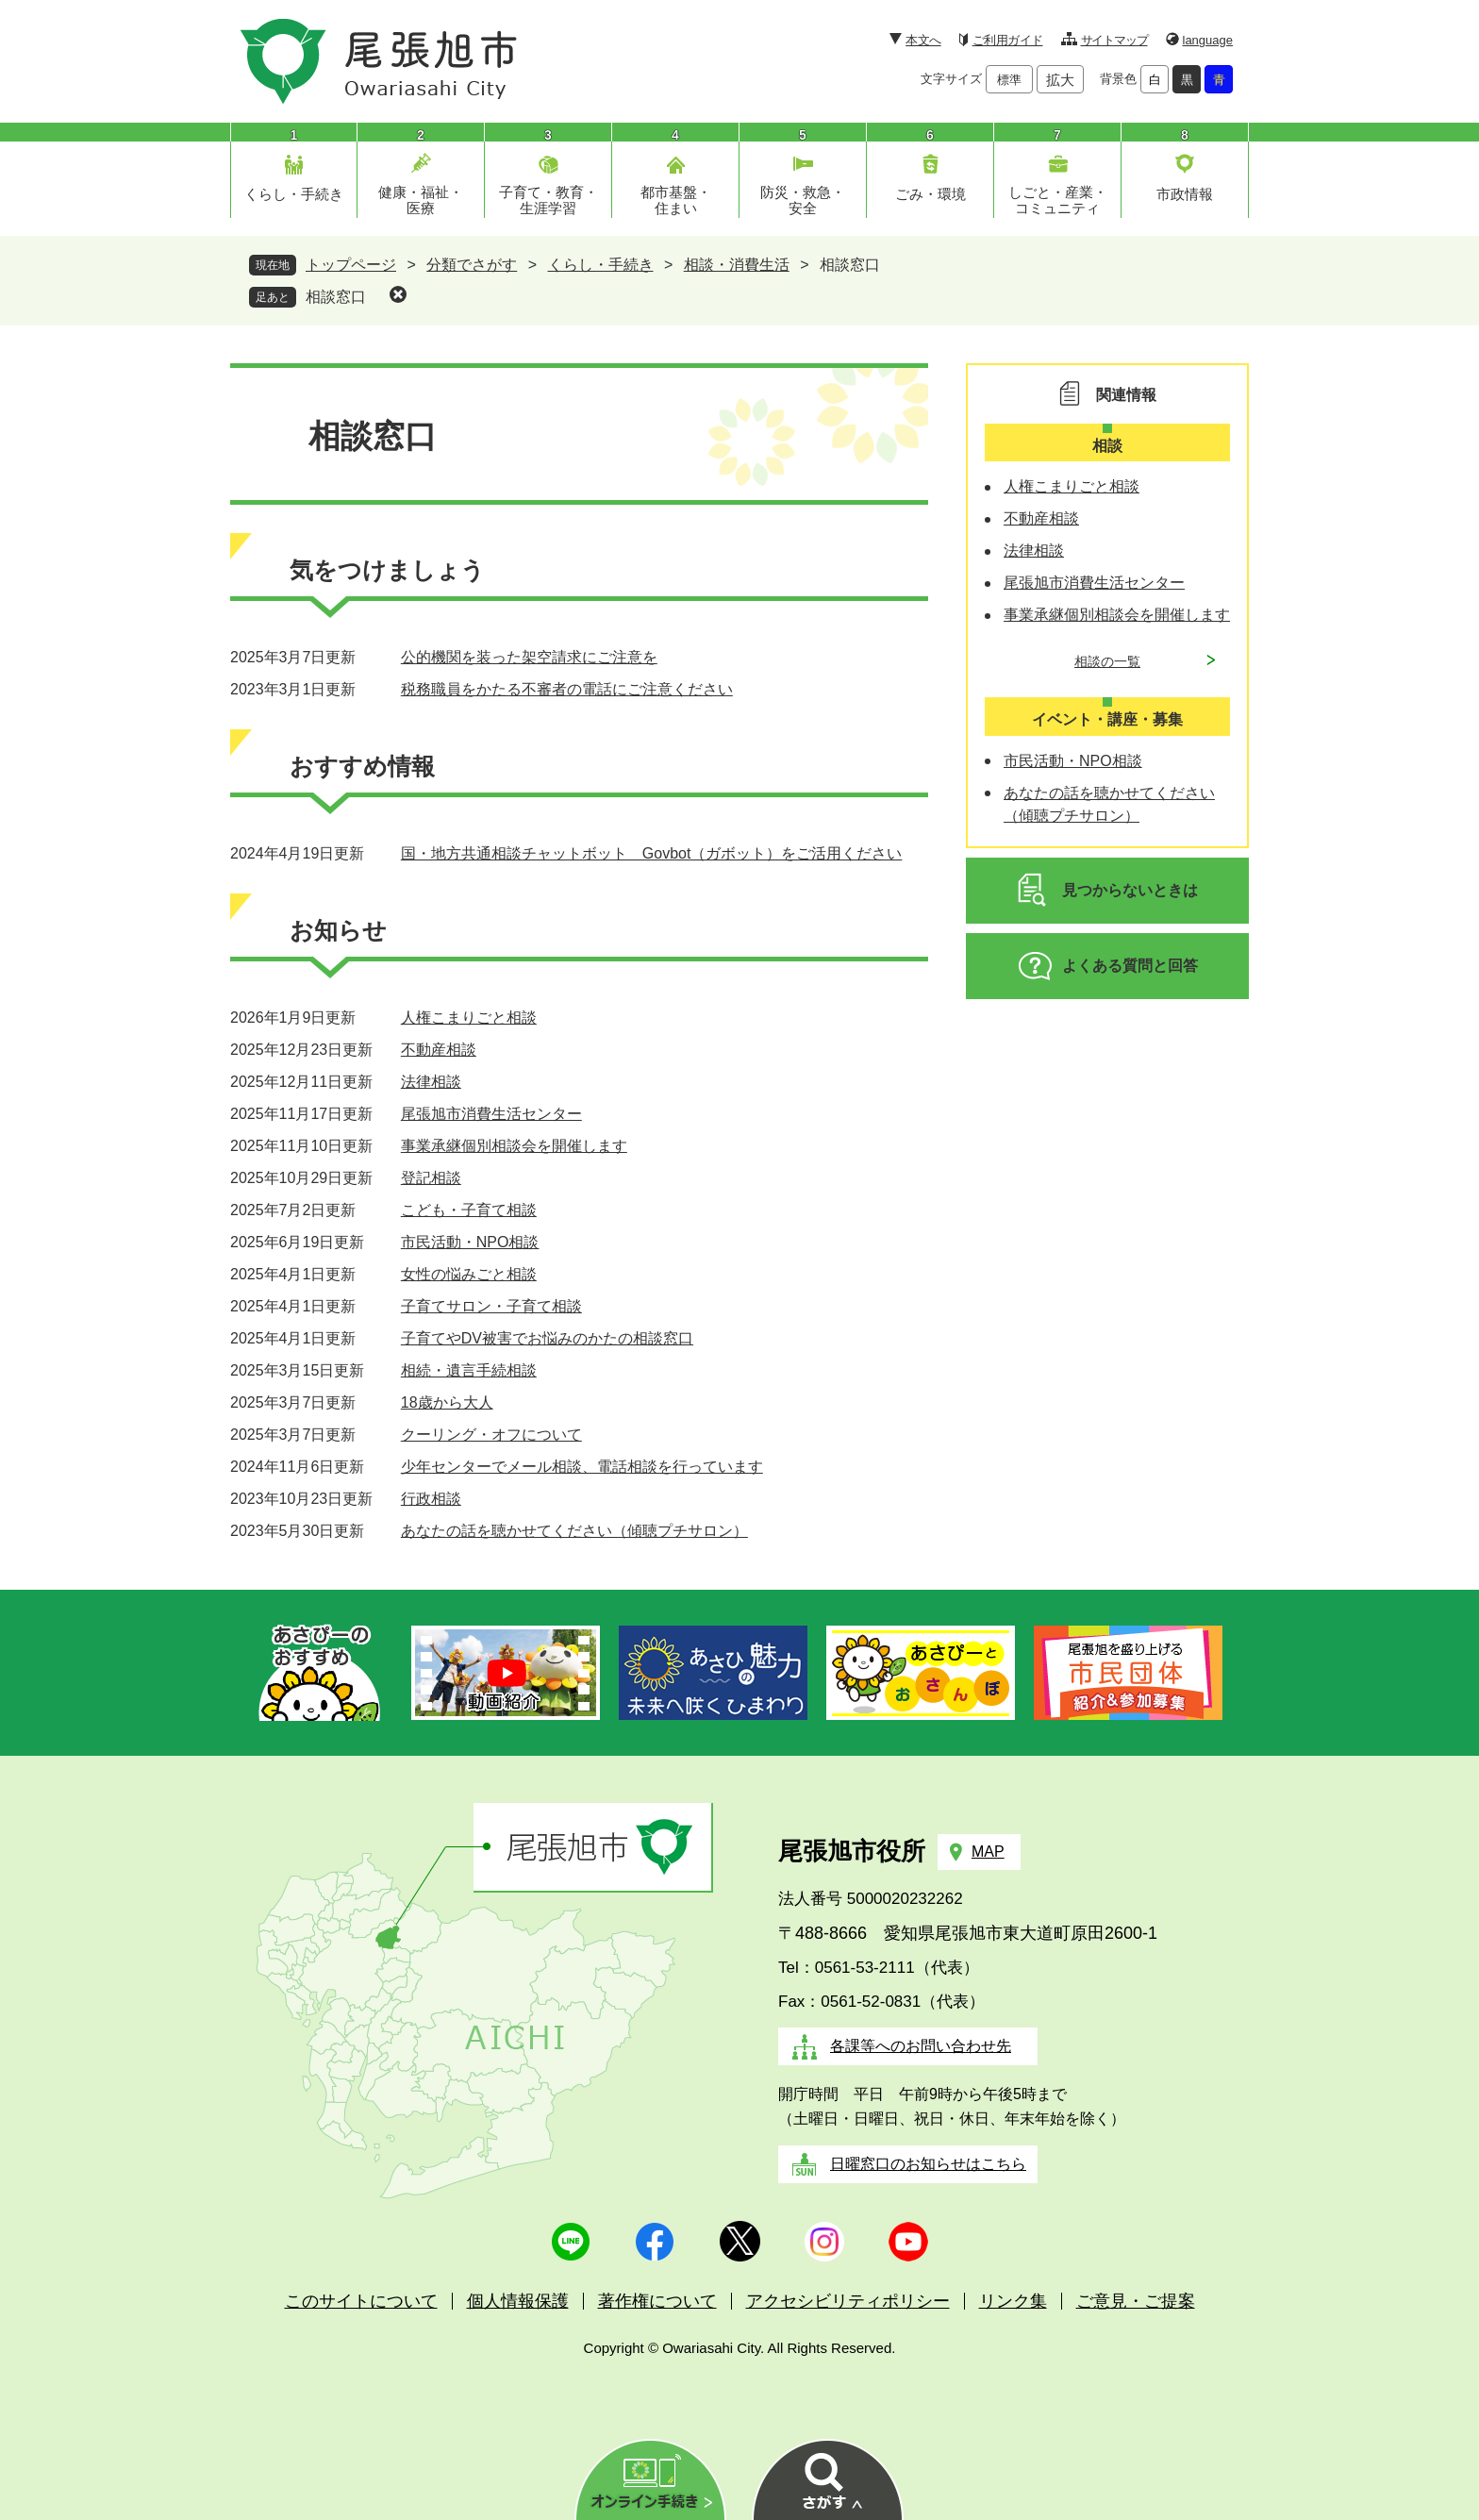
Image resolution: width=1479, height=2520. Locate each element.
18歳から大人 (447, 1402)
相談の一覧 (1107, 661)
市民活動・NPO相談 (470, 1242)
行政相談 (431, 1499)
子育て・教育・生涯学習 (548, 200)
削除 (398, 294)
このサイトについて (361, 2301)
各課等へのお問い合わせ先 (920, 2046)
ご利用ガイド (1007, 40)
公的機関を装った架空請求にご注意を (529, 657)
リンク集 (1013, 2301)
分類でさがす (471, 265)
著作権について (657, 2301)
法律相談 (431, 1082)
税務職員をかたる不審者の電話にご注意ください (567, 689)
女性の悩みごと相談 (469, 1274)
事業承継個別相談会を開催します (514, 1146)
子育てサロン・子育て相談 (491, 1306)
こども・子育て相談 (469, 1210)
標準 (1009, 80)
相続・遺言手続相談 (469, 1370)
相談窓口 (336, 297)
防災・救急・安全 (802, 200)
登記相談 (431, 1178)
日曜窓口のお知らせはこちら (928, 2164)
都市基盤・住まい (675, 200)
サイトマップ (1114, 40)
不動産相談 (438, 1050)
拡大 (1060, 80)
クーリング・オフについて (491, 1435)
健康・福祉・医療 (420, 200)
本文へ (923, 40)
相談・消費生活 (736, 265)
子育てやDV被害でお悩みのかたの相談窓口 (547, 1338)
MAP (988, 1852)
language (1208, 40)
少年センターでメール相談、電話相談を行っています (582, 1467)
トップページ (351, 265)
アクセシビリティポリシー (848, 2301)
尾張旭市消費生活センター (491, 1114)
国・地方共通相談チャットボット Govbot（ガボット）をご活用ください (652, 853)
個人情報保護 (518, 2301)
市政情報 (1184, 194)
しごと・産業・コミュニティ (1057, 200)
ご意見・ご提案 (1135, 2301)
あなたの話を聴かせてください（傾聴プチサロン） (574, 1531)
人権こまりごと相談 (469, 1018)
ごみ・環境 (930, 194)
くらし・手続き (293, 194)
